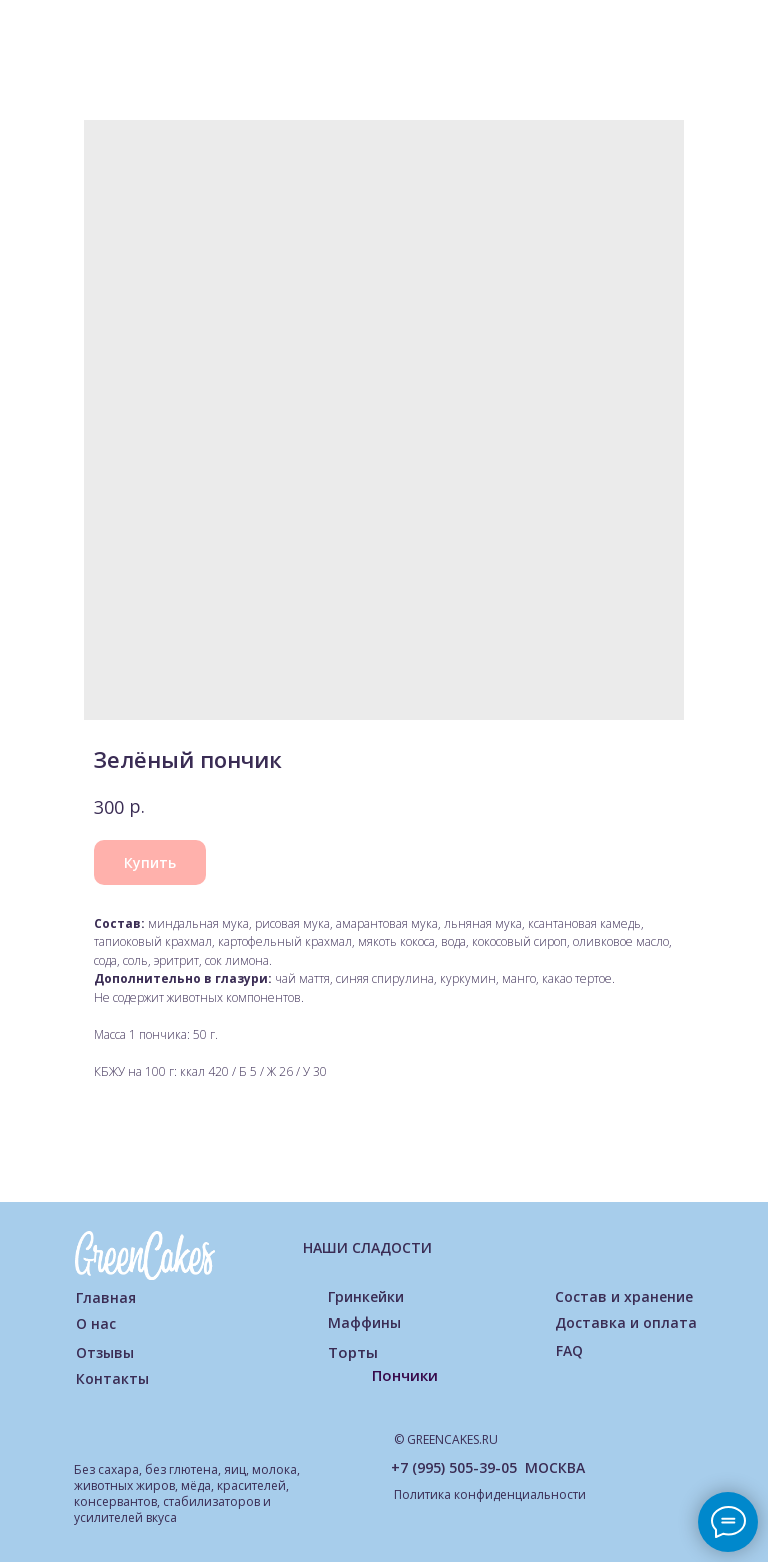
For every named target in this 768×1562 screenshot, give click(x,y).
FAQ (569, 1350)
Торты (353, 1352)
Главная (106, 1297)
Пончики (405, 1375)
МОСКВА (555, 1467)
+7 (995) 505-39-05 (454, 1467)
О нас (96, 1323)
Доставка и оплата (626, 1322)
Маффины (364, 1322)
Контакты (112, 1378)
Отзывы (105, 1352)
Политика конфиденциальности (490, 1494)
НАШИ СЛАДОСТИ (367, 1247)
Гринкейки (366, 1296)
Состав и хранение (624, 1296)
